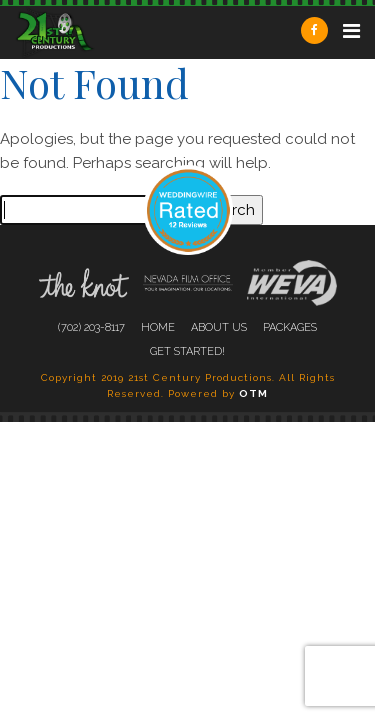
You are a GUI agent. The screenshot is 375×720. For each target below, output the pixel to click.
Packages (290, 327)
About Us (219, 327)
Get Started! (187, 351)
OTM (253, 393)
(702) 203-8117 (91, 327)
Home (158, 327)
